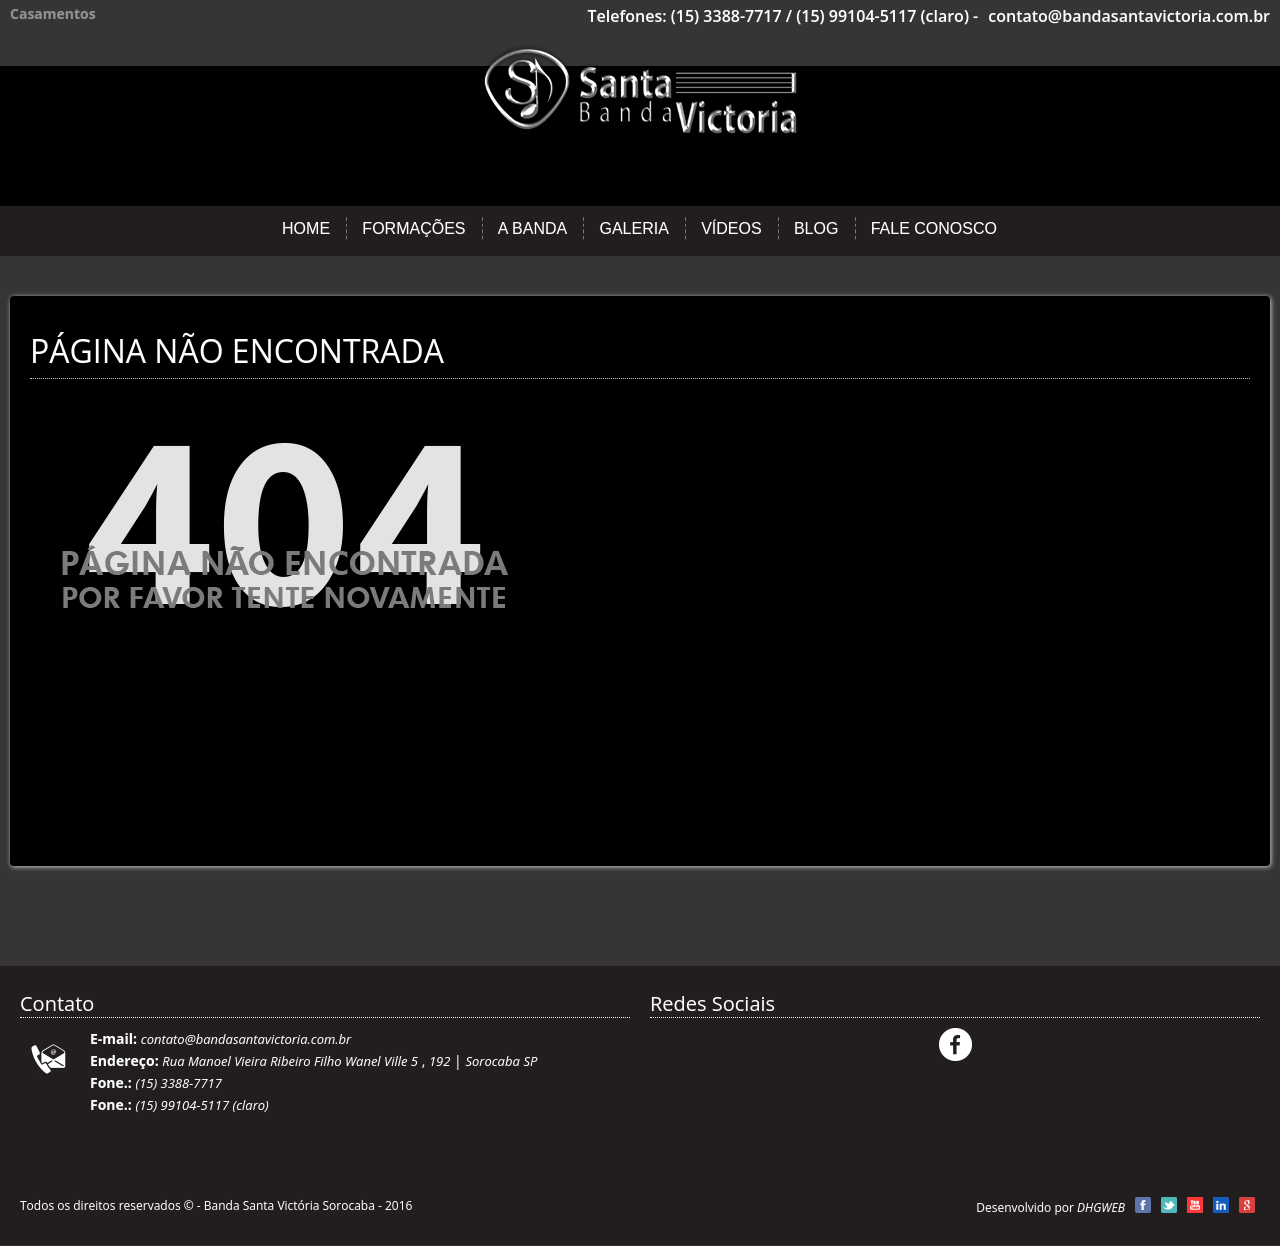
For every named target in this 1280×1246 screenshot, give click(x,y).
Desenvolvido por (1050, 1207)
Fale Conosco (934, 228)
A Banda (532, 228)
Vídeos (731, 228)
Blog (816, 228)
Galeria (633, 228)
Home (306, 228)
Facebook (955, 1044)
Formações (413, 228)
